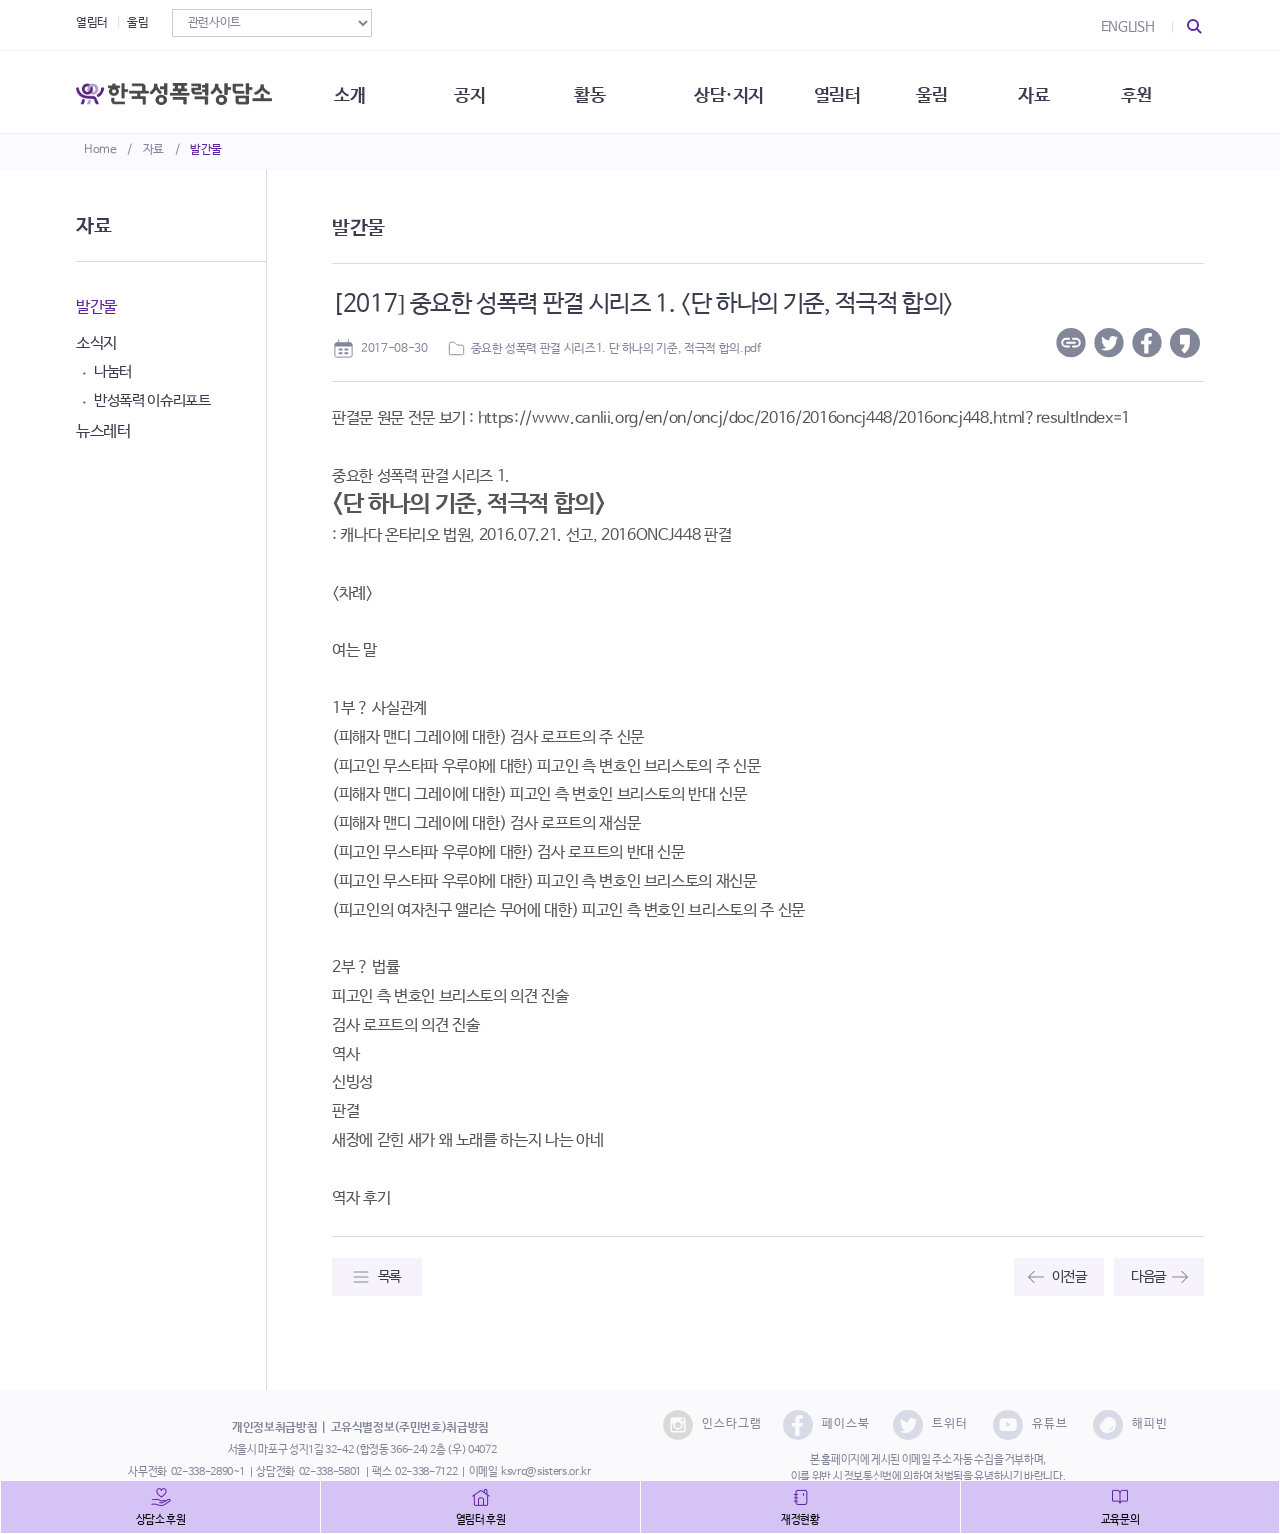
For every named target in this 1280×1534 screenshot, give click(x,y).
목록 (389, 1277)
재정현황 (800, 1520)
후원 (1155, 90)
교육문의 (1120, 1520)
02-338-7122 (426, 1472)
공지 (477, 90)
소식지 (96, 343)
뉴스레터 (103, 431)
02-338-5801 (330, 1472)
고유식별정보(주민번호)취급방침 (410, 1428)
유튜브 (1030, 1425)
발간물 (206, 150)
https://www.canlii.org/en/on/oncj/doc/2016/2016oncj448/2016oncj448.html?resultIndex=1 (804, 418)
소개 (355, 90)
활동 (599, 90)
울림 (137, 23)
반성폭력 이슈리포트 (152, 400)
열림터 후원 (481, 1520)
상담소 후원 (161, 1520)
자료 (153, 150)
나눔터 (113, 371)
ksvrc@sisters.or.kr (545, 1472)
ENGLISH (1128, 27)
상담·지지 (741, 90)
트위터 (930, 1425)
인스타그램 (712, 1425)
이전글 (1069, 1277)
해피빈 (1130, 1425)
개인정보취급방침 (274, 1428)
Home (100, 150)
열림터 (92, 23)
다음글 (1148, 1277)
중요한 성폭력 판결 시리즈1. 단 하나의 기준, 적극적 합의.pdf (616, 349)
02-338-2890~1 (208, 1472)
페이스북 (826, 1425)
